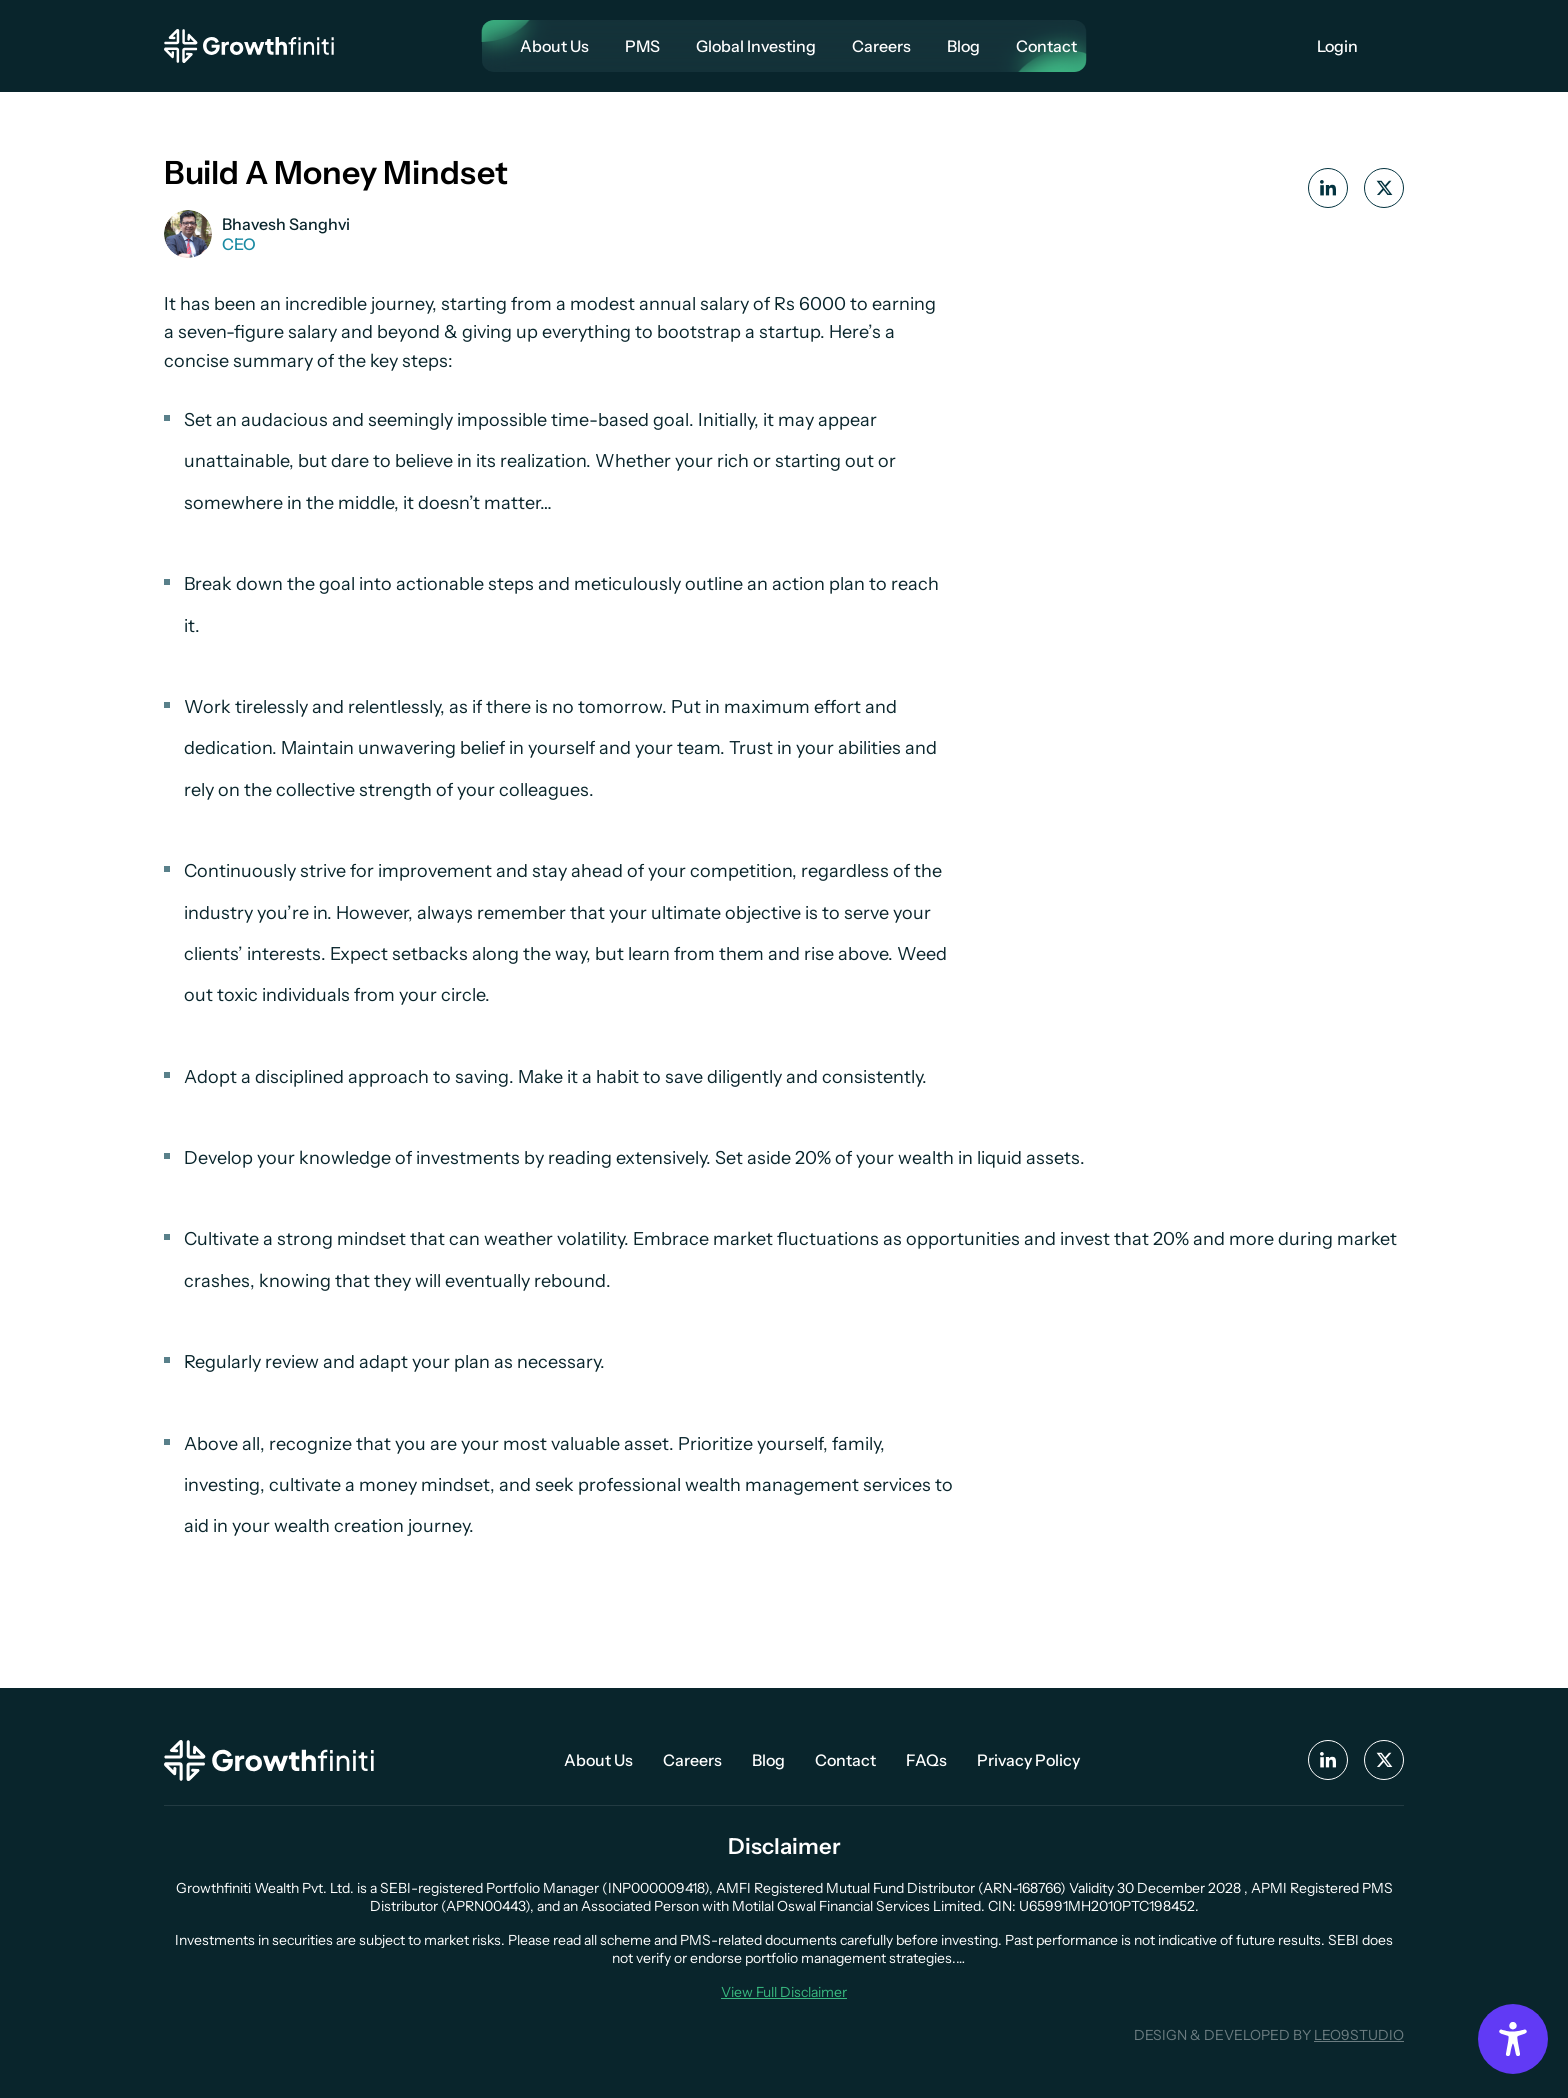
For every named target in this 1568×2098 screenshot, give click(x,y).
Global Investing (756, 46)
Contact (1046, 46)
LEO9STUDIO (1359, 2035)
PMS (642, 46)
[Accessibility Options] (1513, 2039)
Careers (881, 46)
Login (1337, 46)
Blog (963, 46)
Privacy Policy (1028, 1760)
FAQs (926, 1760)
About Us (554, 46)
